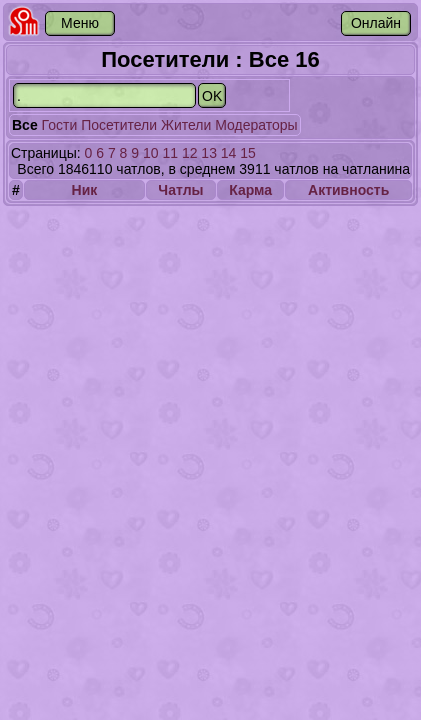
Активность (348, 190)
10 (151, 153)
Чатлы (180, 190)
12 (190, 153)
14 (229, 153)
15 (248, 153)
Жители (186, 125)
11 (170, 153)
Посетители (119, 125)
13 (209, 153)
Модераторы (256, 125)
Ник (85, 190)
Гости (60, 125)
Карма (250, 190)
